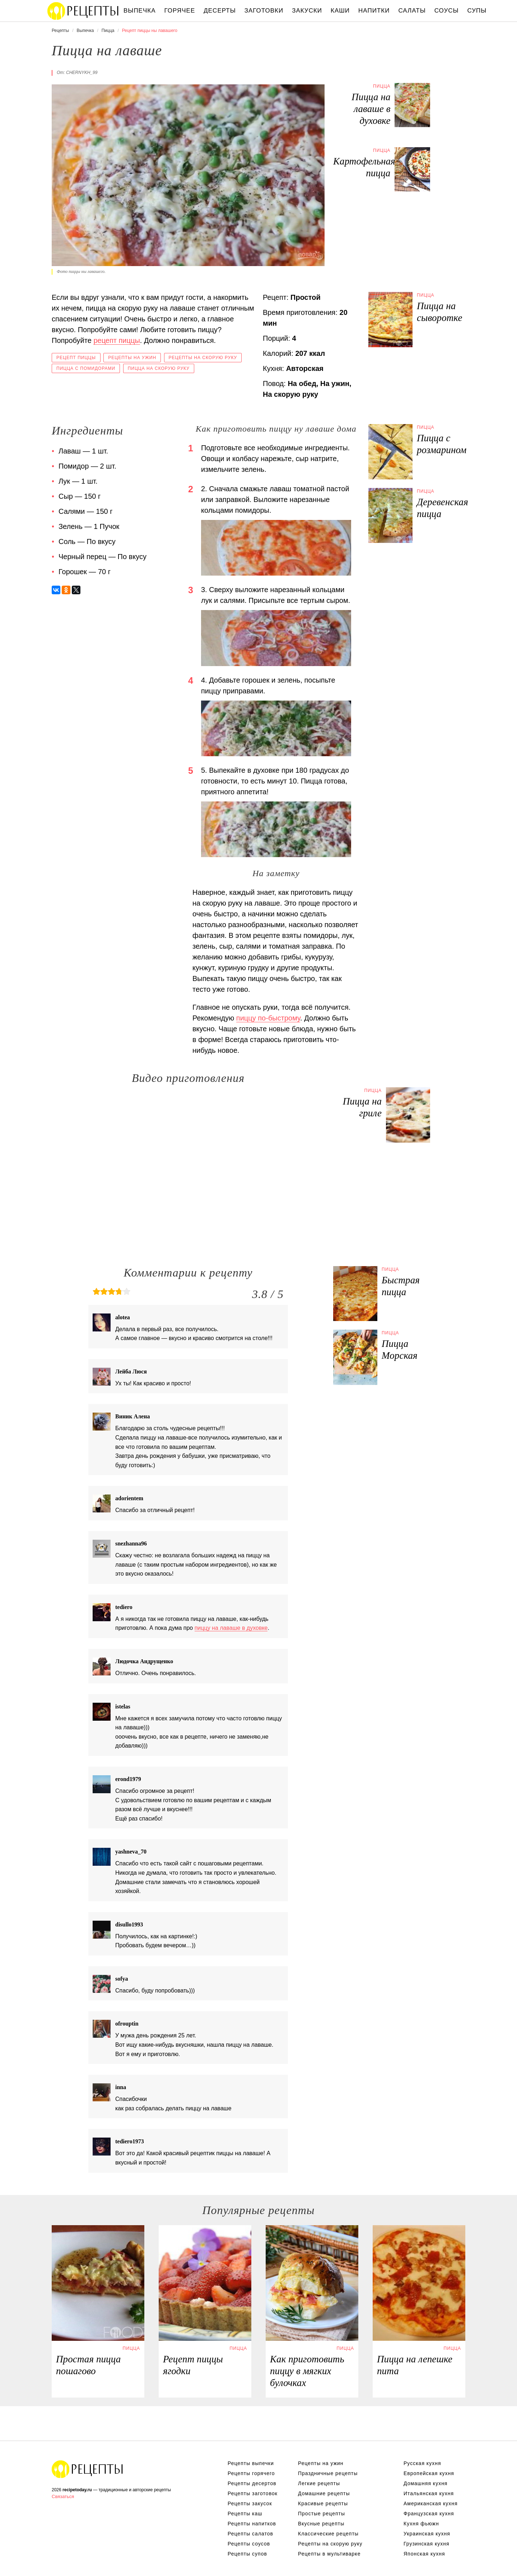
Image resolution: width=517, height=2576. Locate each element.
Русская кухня (422, 2463)
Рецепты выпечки (251, 2463)
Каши (340, 10)
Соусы (446, 10)
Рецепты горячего (251, 2473)
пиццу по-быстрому (268, 1018)
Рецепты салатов (250, 2534)
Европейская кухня (429, 2473)
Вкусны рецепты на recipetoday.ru (83, 11)
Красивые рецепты (323, 2503)
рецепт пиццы (116, 340)
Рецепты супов (247, 2554)
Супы (477, 10)
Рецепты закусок (250, 2503)
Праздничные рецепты (328, 2473)
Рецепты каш (245, 2513)
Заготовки (263, 10)
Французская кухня (429, 2513)
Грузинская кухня (427, 2544)
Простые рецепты (321, 2513)
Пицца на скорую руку (159, 368)
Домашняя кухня (425, 2483)
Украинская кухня (427, 2534)
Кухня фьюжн (421, 2523)
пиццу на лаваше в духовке (231, 1628)
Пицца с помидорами (85, 368)
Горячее (179, 10)
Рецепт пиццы (76, 357)
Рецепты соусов (249, 2544)
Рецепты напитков (252, 2523)
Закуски (307, 10)
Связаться (63, 2496)
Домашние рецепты (324, 2493)
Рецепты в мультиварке (329, 2554)
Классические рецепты (328, 2534)
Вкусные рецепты (321, 2523)
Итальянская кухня (429, 2493)
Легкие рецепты (319, 2483)
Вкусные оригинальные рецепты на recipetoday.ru (88, 2469)
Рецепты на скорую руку (203, 357)
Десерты (220, 10)
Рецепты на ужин (132, 357)
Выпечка (140, 10)
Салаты (411, 10)
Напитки (374, 10)
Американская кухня (431, 2503)
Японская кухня (424, 2554)
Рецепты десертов (252, 2483)
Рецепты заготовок (253, 2493)
